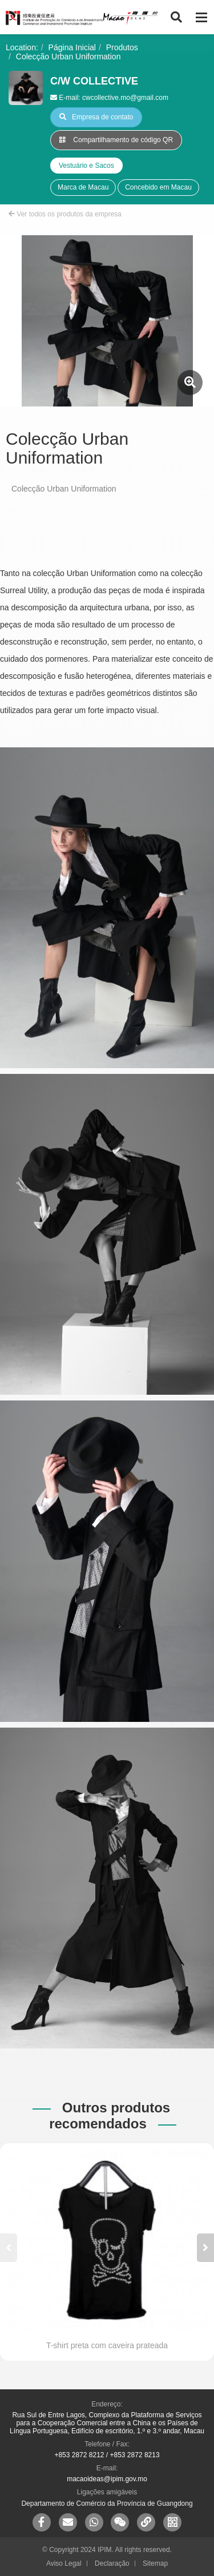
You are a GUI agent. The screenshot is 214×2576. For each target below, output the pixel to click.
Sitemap (155, 2563)
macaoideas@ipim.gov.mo (107, 2479)
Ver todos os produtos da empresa (65, 214)
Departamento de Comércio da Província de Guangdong (106, 2503)
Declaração (112, 2563)
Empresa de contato (96, 117)
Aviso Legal (64, 2563)
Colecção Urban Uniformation (68, 56)
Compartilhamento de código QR (116, 140)
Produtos (122, 47)
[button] (205, 2247)
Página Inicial (72, 47)
